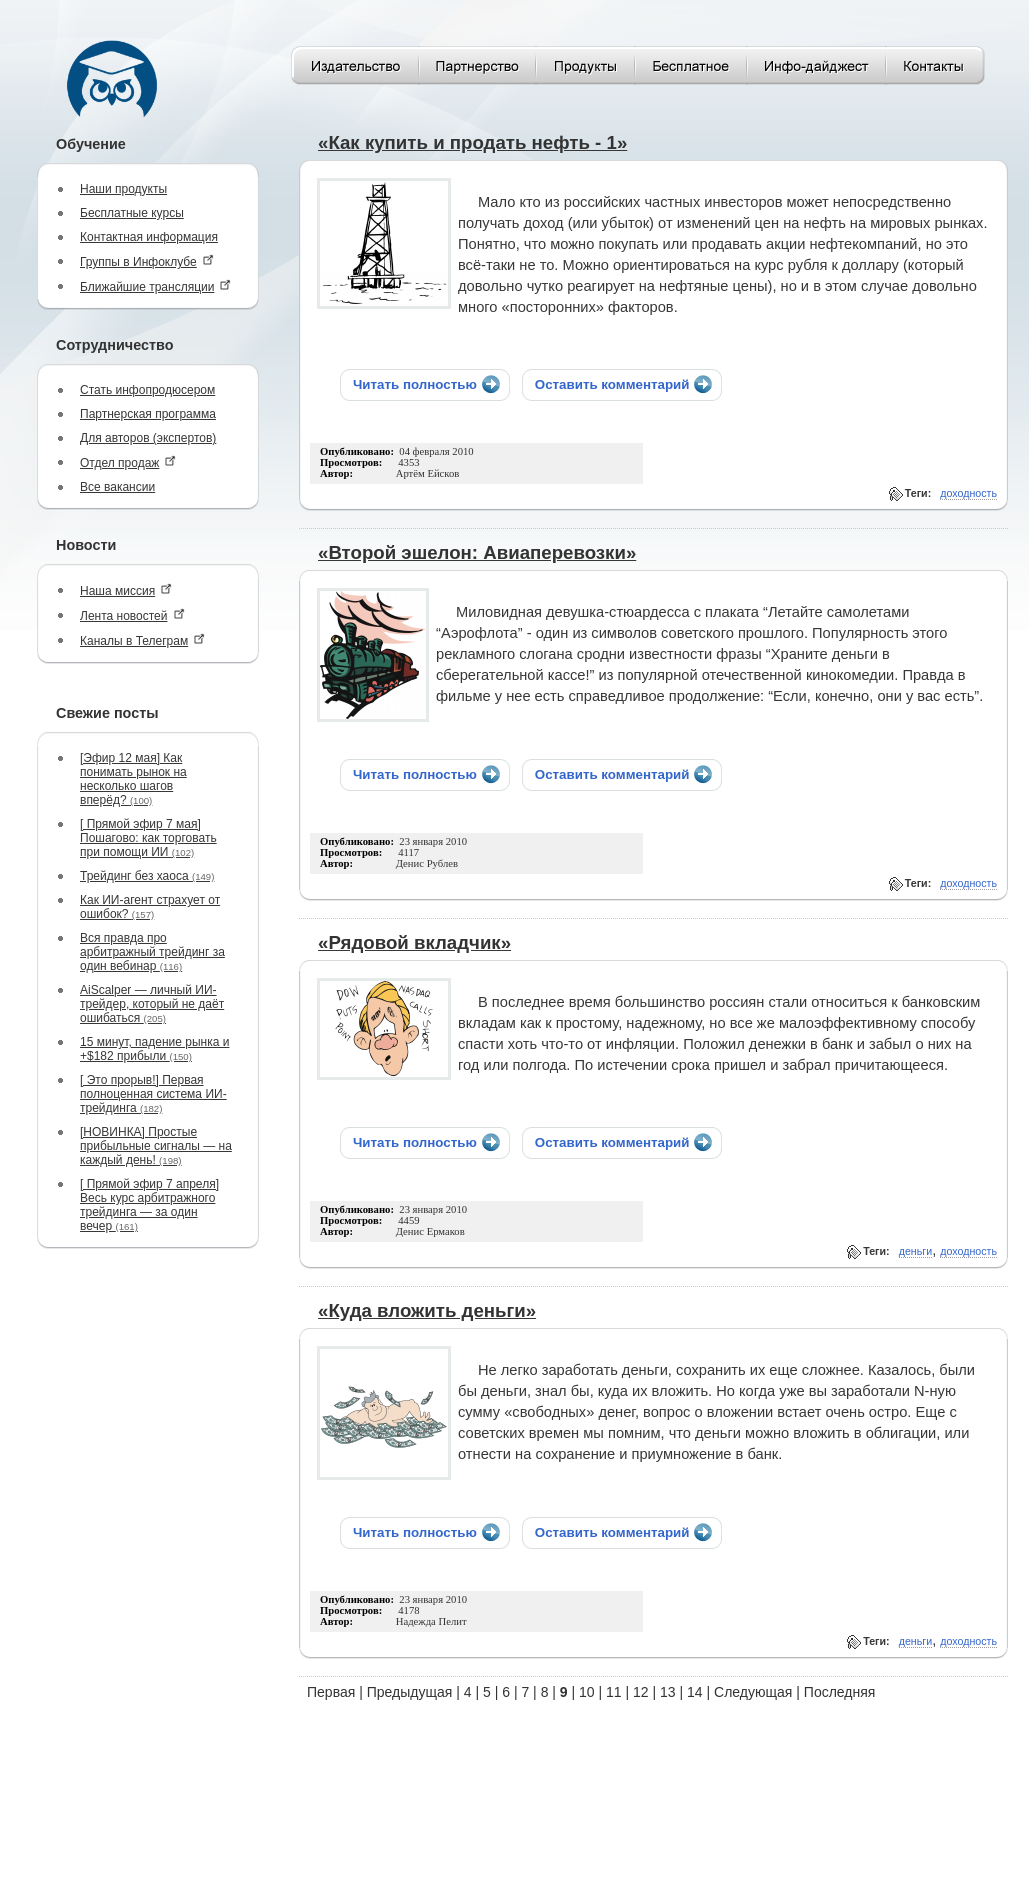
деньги (915, 1251)
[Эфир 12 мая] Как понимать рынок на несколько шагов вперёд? (133, 779)
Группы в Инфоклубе (147, 261)
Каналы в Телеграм (142, 640)
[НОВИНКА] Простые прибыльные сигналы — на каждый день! (156, 1146)
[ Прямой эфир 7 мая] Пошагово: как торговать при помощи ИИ (148, 838)
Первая (331, 1692)
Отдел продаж (128, 462)
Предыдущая (410, 1692)
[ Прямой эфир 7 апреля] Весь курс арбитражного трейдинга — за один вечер (149, 1205)
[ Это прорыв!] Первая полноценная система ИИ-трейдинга (153, 1094)
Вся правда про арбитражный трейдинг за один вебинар (152, 952)
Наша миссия (126, 590)
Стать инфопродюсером (147, 390)
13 (668, 1692)
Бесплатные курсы (132, 213)
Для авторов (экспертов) (148, 438)
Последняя (840, 1692)
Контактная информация (149, 237)
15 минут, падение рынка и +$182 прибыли (154, 1049)
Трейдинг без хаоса (147, 876)
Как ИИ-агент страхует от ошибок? (150, 907)
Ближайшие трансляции (155, 286)
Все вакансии (117, 487)
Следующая (753, 1692)
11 (614, 1692)
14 (695, 1692)
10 (587, 1692)
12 (641, 1692)
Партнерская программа (148, 414)
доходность (968, 493)
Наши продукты (123, 189)
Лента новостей (132, 615)
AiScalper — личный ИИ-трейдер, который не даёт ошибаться (152, 1004)
